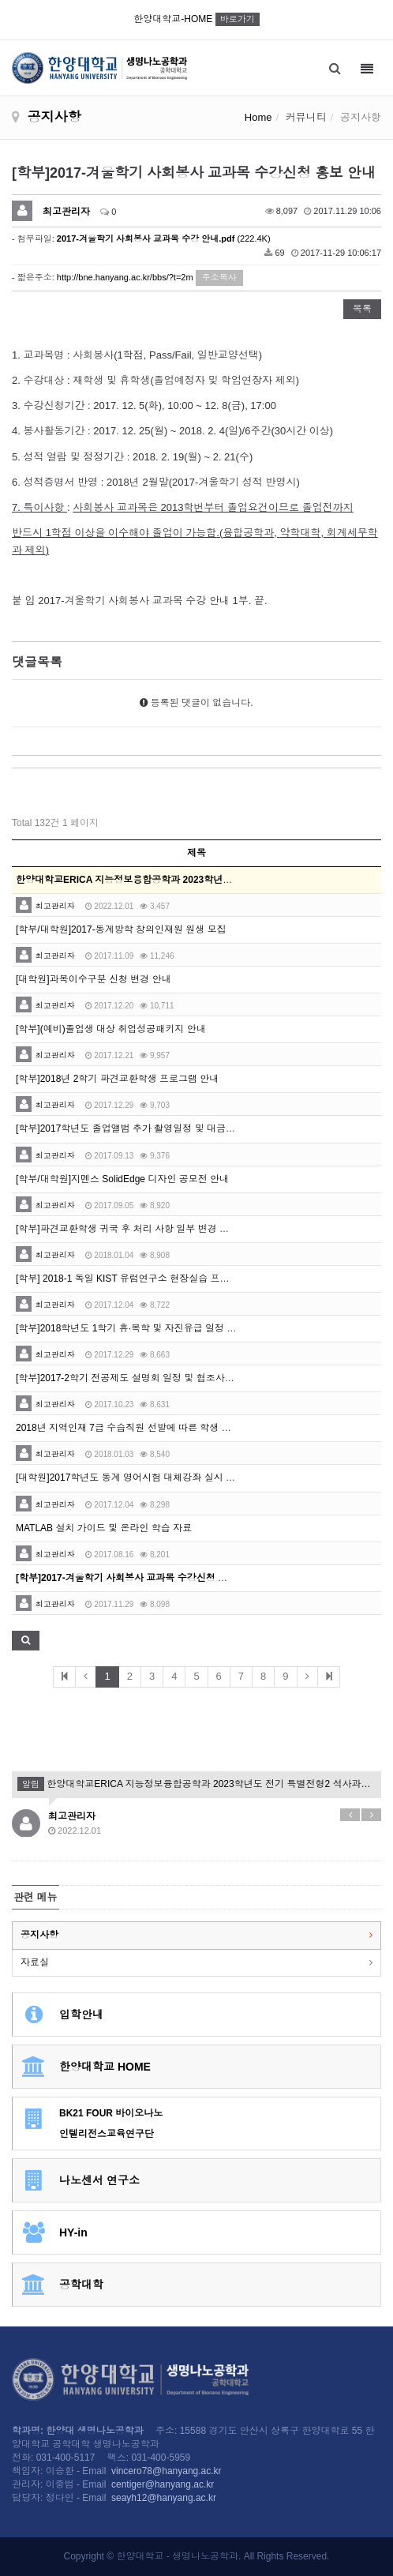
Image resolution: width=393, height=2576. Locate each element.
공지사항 (39, 1934)
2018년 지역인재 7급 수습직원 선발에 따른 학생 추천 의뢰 (139, 1427)
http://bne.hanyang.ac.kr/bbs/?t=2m (125, 277)
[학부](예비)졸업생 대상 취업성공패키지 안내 (111, 1029)
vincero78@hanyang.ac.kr (166, 2470)
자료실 (35, 1962)
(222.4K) (164, 238)
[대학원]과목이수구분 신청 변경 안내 (93, 979)
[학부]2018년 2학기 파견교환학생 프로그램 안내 (117, 1078)
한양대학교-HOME (196, 18)
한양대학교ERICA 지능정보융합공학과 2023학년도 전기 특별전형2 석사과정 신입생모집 (196, 1784)
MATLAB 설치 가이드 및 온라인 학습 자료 (104, 1528)
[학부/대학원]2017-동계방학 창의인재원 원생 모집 (121, 929)
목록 (362, 308)
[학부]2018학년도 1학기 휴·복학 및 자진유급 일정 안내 (130, 1328)
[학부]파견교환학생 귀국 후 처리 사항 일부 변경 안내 (127, 1228)
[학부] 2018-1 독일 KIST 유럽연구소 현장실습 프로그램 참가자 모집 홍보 (169, 1278)
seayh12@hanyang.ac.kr (163, 2497)
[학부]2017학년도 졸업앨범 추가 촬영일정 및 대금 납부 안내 (142, 1128)
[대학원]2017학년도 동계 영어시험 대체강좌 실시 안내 (130, 1477)
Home (258, 117)
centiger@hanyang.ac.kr (162, 2484)
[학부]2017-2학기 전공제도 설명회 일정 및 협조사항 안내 (136, 1378)
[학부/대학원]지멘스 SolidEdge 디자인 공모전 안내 (122, 1179)
